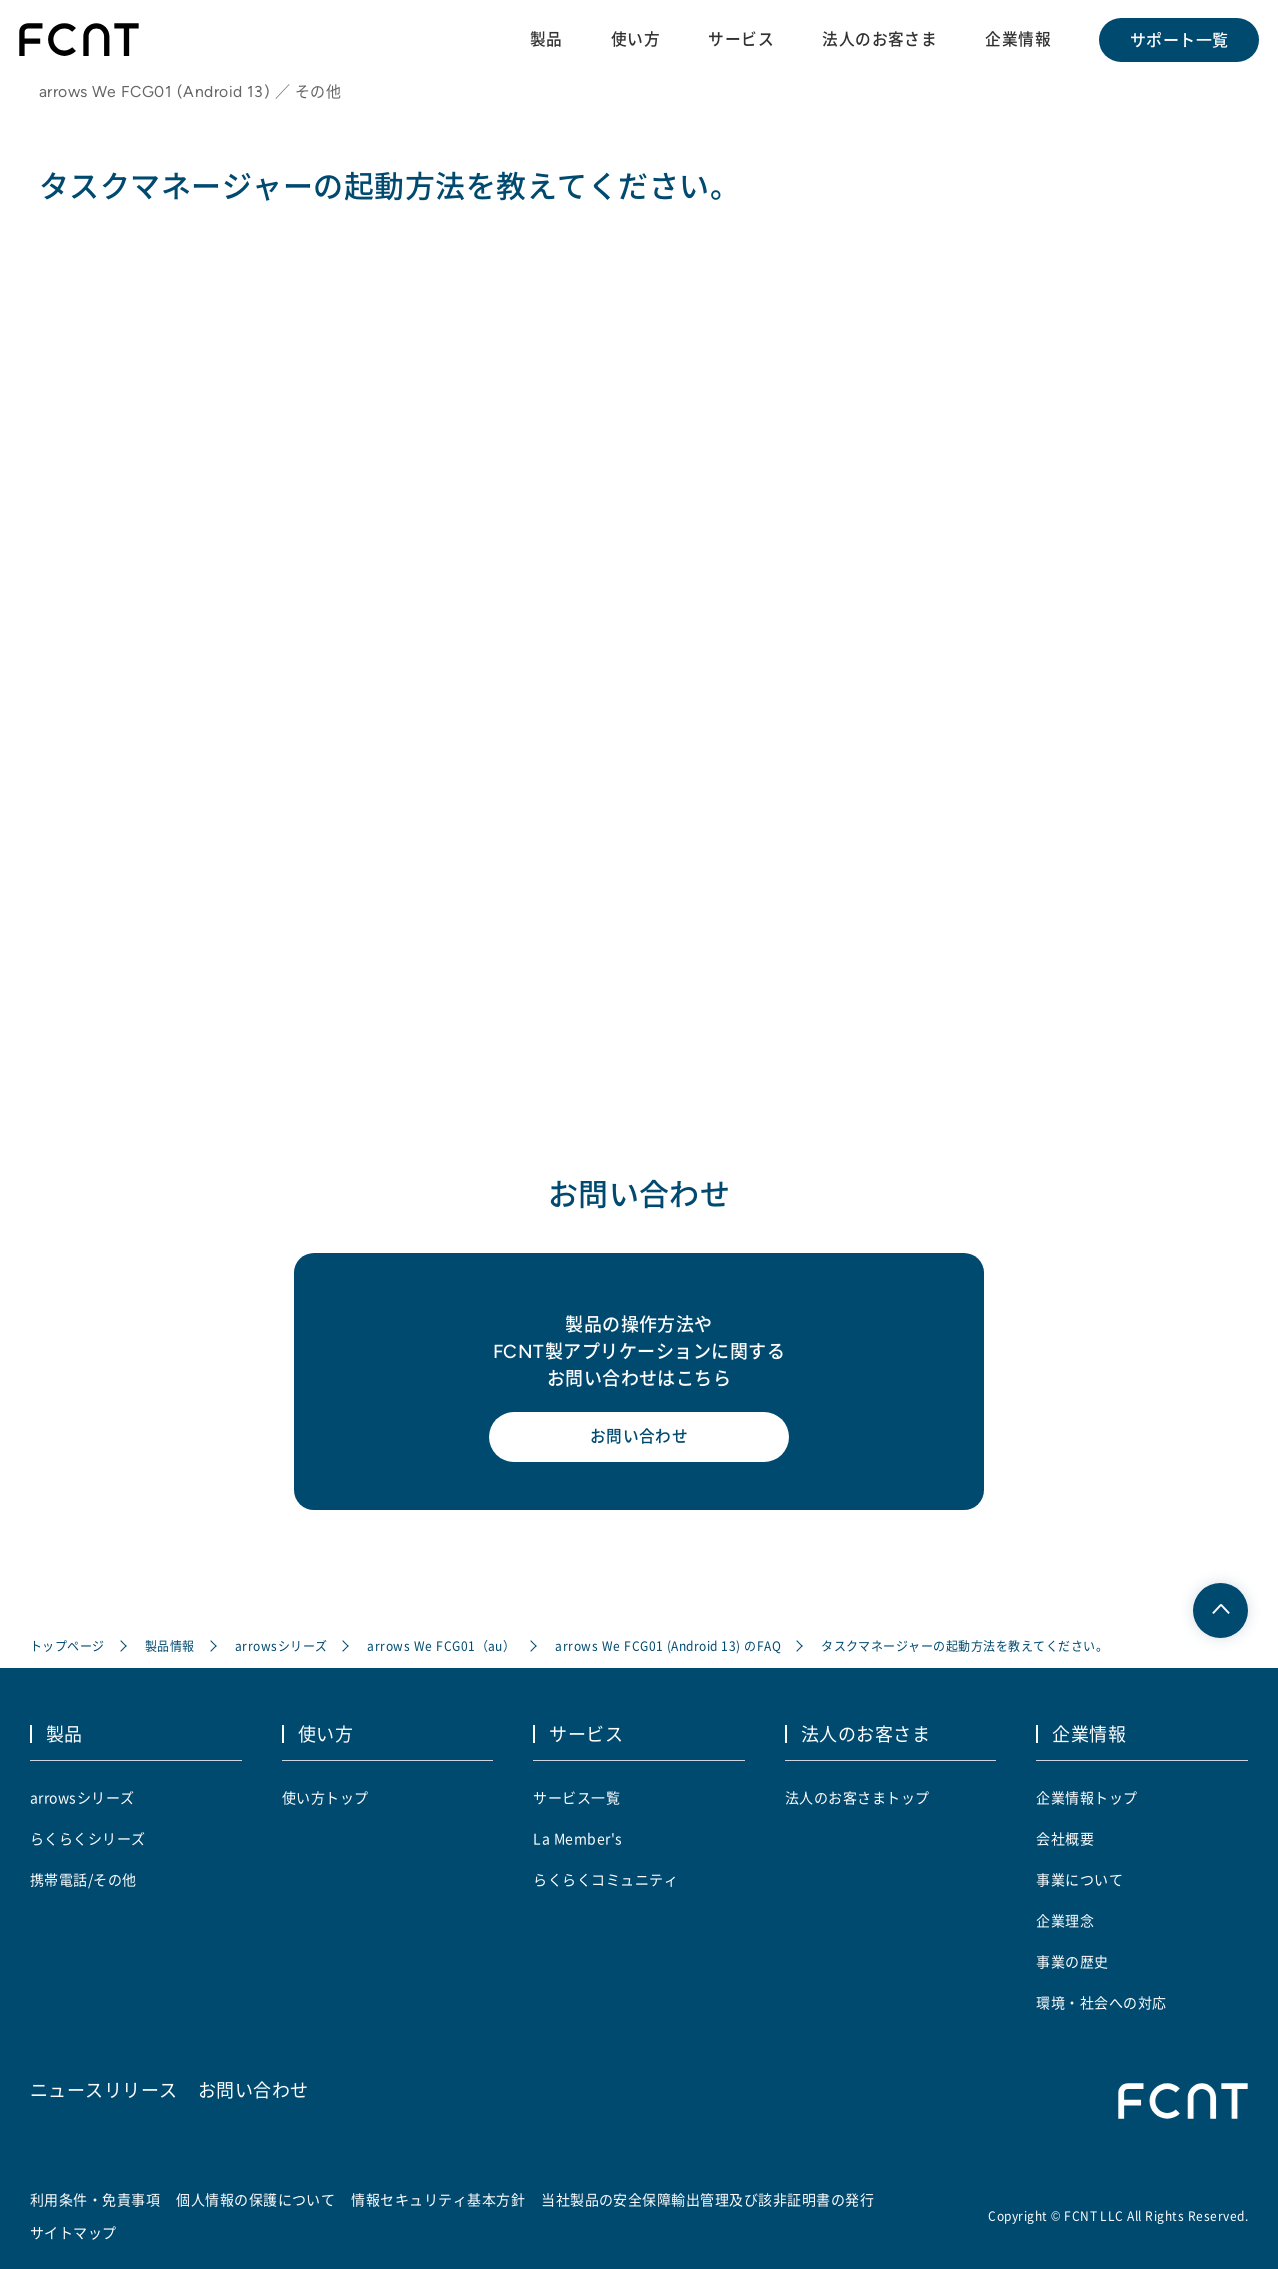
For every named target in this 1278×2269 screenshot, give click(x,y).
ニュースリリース (104, 2088)
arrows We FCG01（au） (442, 1647)
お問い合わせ (639, 1441)
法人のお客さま (878, 39)
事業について (1079, 1879)
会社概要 (1065, 1838)
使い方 (633, 39)
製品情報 (170, 1647)
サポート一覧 (1178, 40)
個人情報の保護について (255, 2199)
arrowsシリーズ (281, 1647)
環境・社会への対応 (1101, 2002)
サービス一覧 (576, 1797)
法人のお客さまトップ (857, 1797)
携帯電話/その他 (83, 1879)
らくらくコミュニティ (605, 1879)
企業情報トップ (1086, 1797)
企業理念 (1065, 1920)
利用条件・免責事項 (95, 2199)
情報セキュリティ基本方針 (439, 2199)
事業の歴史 (1072, 1961)
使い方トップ (325, 1797)
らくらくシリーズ (88, 1838)
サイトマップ (73, 2232)
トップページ (67, 1647)
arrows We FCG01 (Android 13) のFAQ (669, 1647)
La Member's (577, 1838)
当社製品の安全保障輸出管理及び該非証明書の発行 (707, 2199)
